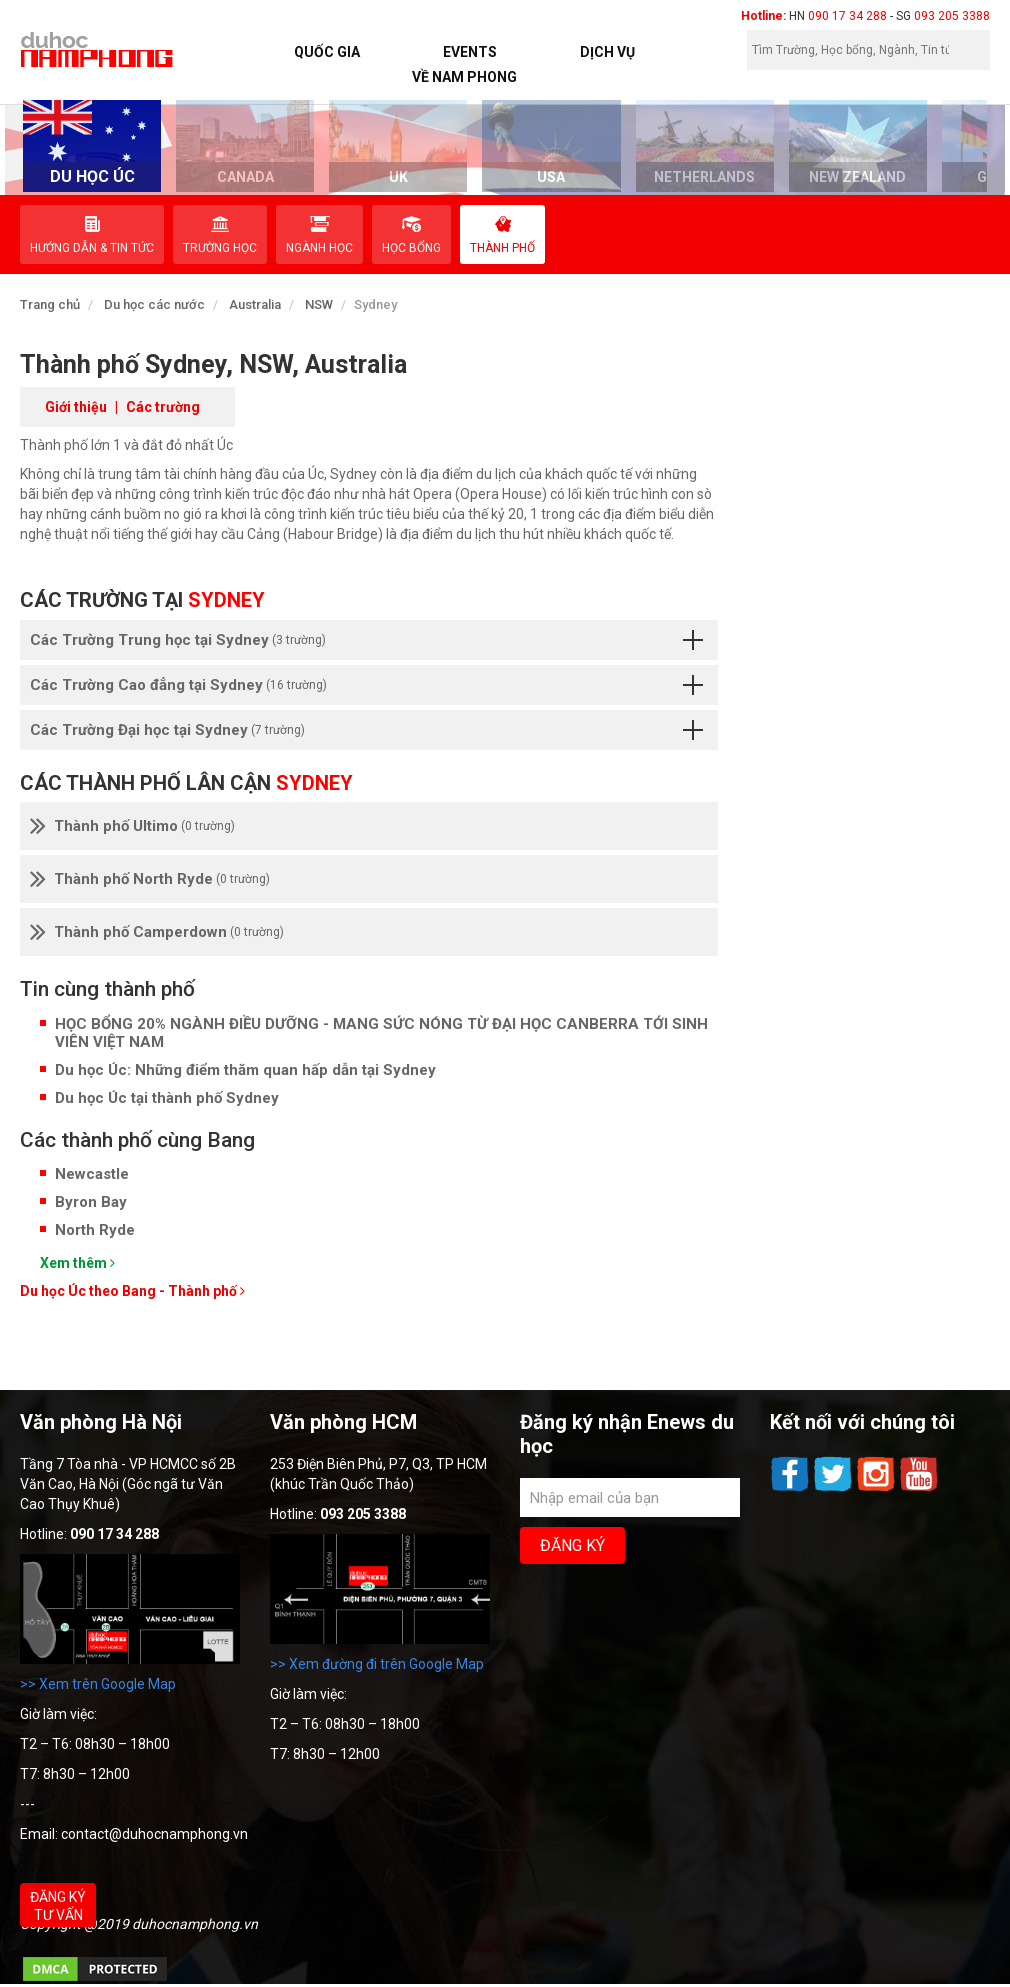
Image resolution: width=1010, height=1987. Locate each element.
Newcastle (92, 1174)
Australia (255, 304)
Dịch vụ (607, 52)
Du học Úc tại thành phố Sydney (167, 1098)
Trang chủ (50, 304)
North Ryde (95, 1230)
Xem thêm (77, 1263)
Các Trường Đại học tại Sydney (366, 730)
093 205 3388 (952, 16)
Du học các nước (154, 304)
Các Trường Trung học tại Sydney (366, 640)
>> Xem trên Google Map (98, 1684)
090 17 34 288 (847, 16)
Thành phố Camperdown (157, 932)
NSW (319, 304)
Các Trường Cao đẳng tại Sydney (366, 685)
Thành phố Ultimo (132, 826)
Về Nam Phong (464, 77)
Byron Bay (91, 1202)
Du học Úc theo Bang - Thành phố (132, 1291)
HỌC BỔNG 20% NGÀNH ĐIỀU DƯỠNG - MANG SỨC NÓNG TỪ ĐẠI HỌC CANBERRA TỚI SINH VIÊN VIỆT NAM (381, 1033)
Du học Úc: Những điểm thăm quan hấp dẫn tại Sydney (245, 1070)
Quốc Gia (327, 52)
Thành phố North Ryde (150, 879)
